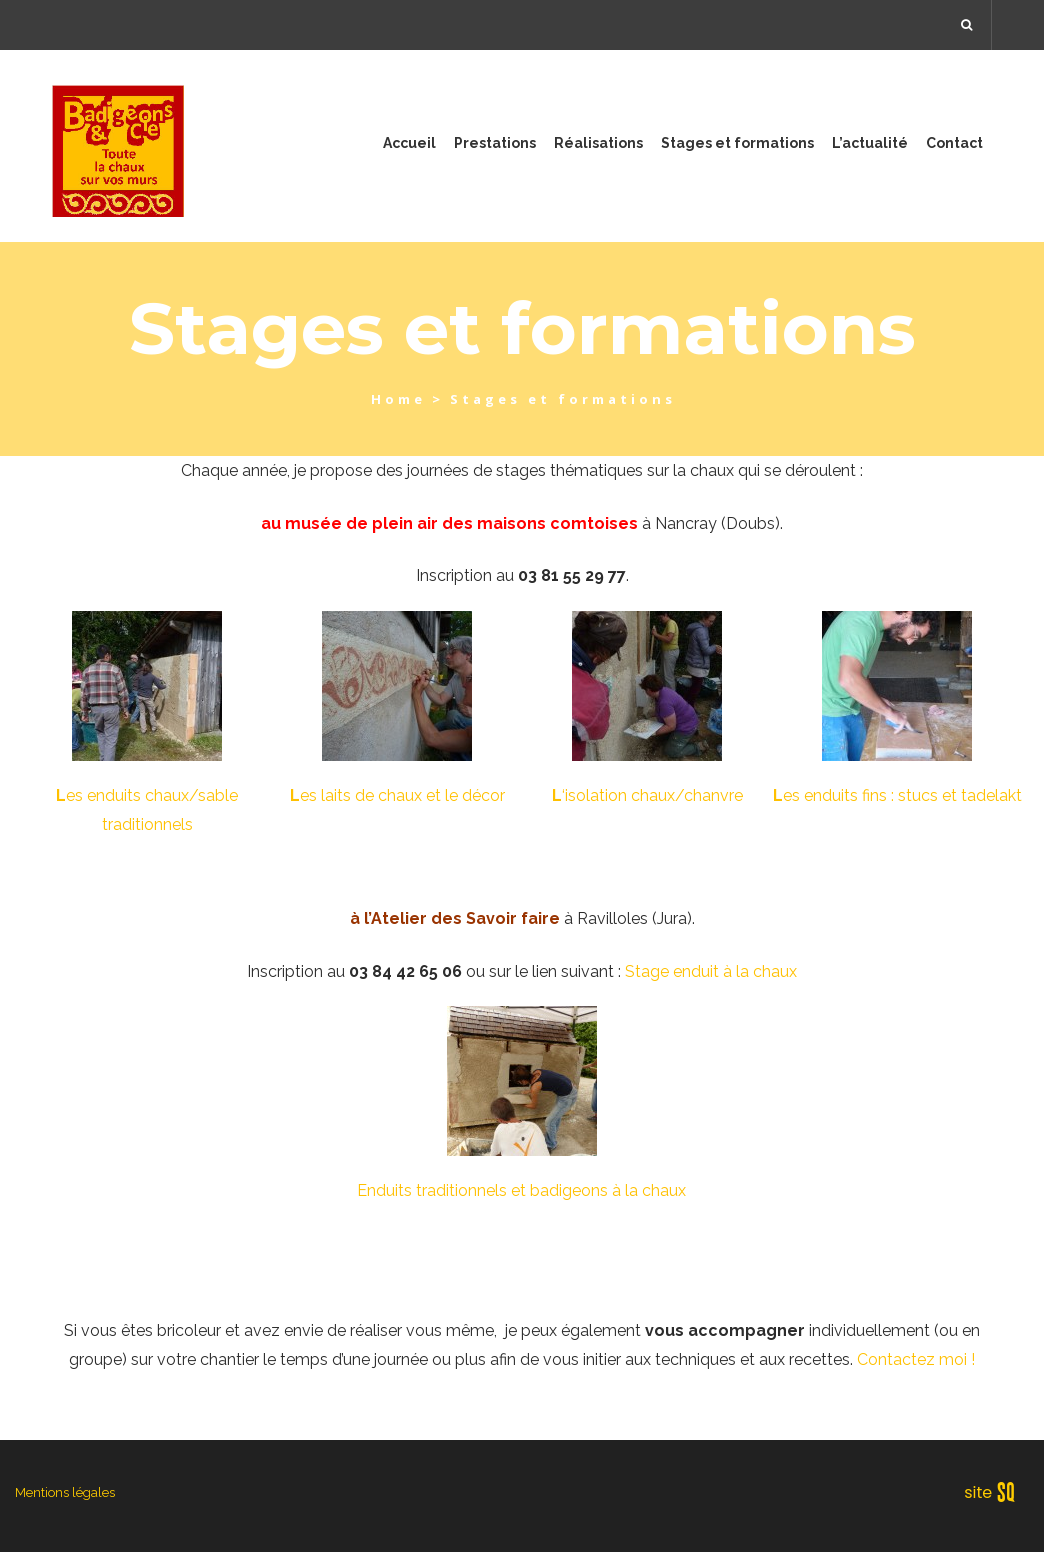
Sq (996, 1493)
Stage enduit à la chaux (711, 971)
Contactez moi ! (916, 1359)
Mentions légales (65, 1492)
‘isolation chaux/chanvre (647, 795)
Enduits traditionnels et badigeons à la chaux (521, 1190)
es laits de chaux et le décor (397, 795)
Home (398, 399)
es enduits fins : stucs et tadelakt (897, 795)
